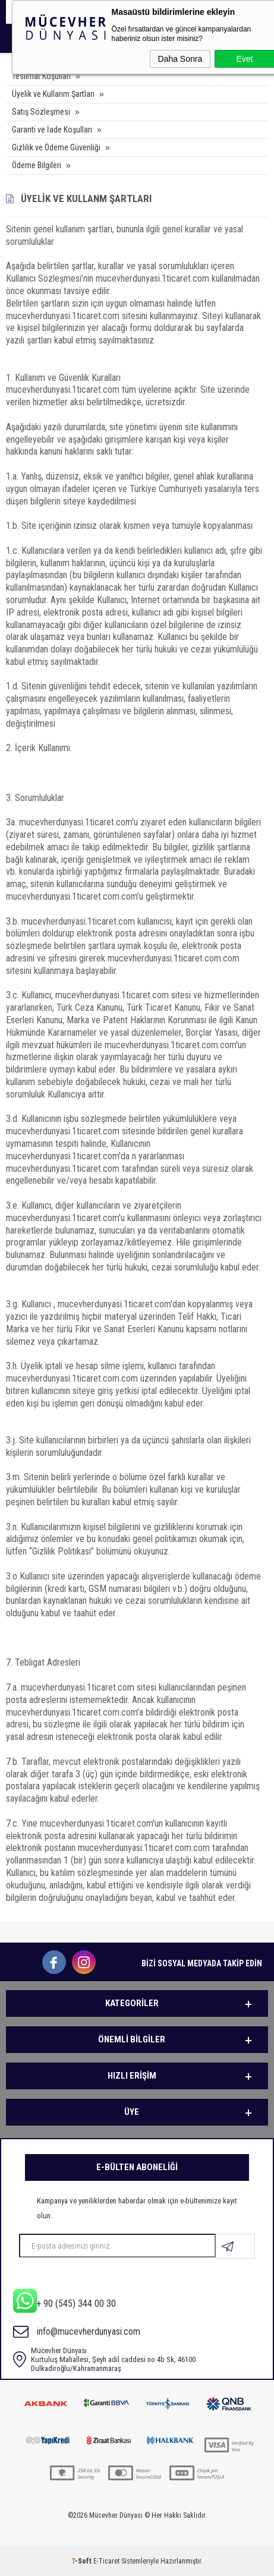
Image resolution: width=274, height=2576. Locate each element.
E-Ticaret (106, 2561)
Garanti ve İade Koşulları (52, 129)
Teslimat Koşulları (41, 76)
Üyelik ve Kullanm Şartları (53, 94)
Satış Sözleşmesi (41, 111)
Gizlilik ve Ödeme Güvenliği (56, 147)
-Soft (82, 2561)
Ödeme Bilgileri (36, 165)
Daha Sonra (180, 59)
